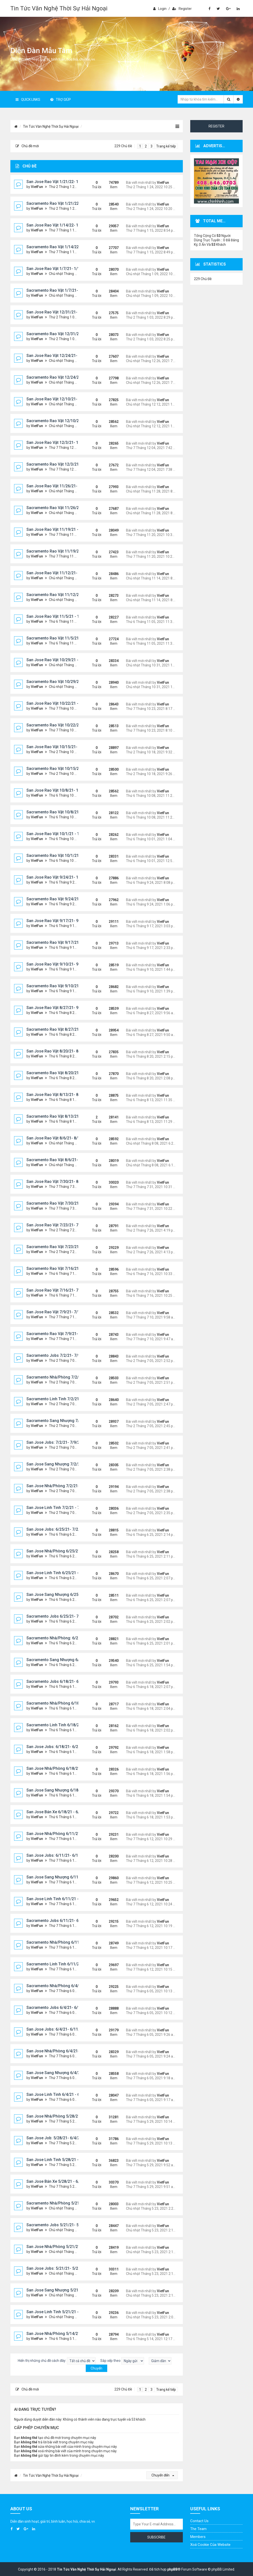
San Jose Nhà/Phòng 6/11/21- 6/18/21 (61, 1833)
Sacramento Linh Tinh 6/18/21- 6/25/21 (62, 1725)
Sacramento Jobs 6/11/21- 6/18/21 (58, 1920)
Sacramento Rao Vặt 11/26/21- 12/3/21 (62, 507)
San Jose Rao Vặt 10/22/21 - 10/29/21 (61, 703)
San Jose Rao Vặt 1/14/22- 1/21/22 (58, 225)
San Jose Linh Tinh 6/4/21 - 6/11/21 (58, 2094)
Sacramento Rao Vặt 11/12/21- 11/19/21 (63, 594)
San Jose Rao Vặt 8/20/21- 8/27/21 (58, 1051)
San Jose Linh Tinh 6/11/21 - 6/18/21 (60, 1898)
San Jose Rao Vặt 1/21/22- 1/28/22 (58, 181)
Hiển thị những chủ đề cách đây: (57, 2361)
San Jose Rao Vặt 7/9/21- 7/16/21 (57, 1312)
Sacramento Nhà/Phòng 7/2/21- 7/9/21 (61, 1377)
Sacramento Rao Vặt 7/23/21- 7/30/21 (60, 1246)
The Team (198, 2529)
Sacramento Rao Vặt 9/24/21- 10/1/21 (60, 899)
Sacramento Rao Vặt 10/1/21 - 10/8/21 (61, 855)
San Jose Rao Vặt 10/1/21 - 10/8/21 (58, 833)
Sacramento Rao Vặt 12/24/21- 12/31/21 (63, 377)
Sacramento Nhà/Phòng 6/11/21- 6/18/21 (64, 1942)
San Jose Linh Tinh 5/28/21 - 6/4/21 (58, 2159)
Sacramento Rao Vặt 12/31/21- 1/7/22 (60, 333)
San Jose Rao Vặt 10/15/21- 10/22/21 (60, 746)
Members (198, 2537)
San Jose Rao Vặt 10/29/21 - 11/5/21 (59, 660)
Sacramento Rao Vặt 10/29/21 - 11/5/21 (62, 681)
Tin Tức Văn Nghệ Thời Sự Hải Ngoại (58, 8)
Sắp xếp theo (122, 2361)
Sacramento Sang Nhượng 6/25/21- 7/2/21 (65, 1659)
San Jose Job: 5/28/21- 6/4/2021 (56, 2138)
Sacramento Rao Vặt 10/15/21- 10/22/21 (63, 768)
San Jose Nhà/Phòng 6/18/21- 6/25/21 (61, 1768)
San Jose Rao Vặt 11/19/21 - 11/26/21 (61, 529)
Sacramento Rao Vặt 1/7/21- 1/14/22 (59, 290)
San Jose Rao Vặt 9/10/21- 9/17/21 (58, 964)
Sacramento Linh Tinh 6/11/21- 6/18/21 (62, 1964)
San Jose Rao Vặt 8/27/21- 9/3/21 (57, 1007)
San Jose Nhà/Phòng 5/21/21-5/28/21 (61, 2246)
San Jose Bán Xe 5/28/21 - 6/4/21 (56, 2181)
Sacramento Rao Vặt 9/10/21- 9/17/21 (60, 986)
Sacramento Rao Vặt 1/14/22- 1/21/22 (60, 247)
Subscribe (156, 2537)
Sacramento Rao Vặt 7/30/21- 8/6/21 (59, 1203)
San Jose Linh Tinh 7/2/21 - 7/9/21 (57, 1507)
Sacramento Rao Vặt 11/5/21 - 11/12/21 (62, 638)
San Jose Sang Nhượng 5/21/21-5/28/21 (63, 2290)
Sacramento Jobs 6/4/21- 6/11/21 (57, 2007)
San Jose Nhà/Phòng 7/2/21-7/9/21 (58, 1486)
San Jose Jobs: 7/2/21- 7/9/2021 (56, 1442)
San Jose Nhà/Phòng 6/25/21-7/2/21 (59, 1551)
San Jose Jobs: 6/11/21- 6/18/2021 (58, 1855)
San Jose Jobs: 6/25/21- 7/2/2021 (57, 1529)
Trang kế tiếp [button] (166, 146)
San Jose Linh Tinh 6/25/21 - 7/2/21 (58, 1572)
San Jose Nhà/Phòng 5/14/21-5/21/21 (61, 2333)
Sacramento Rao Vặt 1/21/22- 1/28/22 (60, 203)
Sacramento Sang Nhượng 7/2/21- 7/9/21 (64, 1420)
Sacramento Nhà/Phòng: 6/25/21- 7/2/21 (63, 1638)
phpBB (172, 2569)
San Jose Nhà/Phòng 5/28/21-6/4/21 (59, 2116)
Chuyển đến (162, 2475)
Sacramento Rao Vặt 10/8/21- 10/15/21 (62, 812)
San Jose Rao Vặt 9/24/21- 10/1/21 (58, 877)
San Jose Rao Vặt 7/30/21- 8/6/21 (57, 1181)
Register (182, 9)
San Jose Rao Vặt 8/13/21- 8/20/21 (58, 1094)
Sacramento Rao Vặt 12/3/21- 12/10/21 (62, 464)
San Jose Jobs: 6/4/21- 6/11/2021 (57, 2029)
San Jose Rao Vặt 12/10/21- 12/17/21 (60, 399)
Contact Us (199, 2521)
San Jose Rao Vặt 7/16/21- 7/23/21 (58, 1290)
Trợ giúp (60, 100)
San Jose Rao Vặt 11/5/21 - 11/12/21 (59, 616)
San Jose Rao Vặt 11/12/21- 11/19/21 (60, 573)
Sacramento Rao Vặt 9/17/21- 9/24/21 (60, 942)
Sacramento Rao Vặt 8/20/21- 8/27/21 (60, 1073)
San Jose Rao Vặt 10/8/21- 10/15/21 (59, 790)
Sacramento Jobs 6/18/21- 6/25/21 (58, 1681)
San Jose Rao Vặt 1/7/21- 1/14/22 (57, 268)
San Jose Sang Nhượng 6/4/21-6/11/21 (62, 2072)
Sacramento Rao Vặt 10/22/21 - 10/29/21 (63, 725)
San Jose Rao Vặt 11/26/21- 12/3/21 (59, 486)
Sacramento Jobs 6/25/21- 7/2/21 (57, 1616)
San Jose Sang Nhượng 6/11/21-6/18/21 (63, 1877)
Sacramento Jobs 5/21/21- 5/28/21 (58, 2225)
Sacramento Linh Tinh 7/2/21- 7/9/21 (59, 1399)
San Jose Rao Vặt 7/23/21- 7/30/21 (58, 1225)
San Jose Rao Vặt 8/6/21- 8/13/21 (57, 1138)
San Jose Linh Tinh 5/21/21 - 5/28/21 (60, 2311)
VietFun (37, 187)
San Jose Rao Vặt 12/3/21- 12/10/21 (59, 442)
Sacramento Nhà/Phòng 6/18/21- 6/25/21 (64, 1703)
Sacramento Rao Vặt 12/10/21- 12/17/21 (63, 420)
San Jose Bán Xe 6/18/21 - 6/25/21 (58, 1812)
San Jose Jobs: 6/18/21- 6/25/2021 (58, 1746)
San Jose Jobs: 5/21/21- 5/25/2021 (58, 2268)
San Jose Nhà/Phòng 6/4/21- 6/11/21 (60, 2051)
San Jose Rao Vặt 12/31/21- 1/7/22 (58, 312)
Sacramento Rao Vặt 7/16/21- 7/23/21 (60, 1268)
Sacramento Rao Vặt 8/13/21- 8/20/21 (60, 1116)
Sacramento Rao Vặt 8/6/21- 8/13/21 (59, 1159)
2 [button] (146, 146)
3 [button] (151, 146)
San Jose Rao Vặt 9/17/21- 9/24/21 (58, 920)
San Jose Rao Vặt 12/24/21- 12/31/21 (60, 355)
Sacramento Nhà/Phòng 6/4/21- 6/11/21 (63, 1985)
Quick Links (28, 100)
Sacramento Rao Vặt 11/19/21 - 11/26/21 (63, 551)
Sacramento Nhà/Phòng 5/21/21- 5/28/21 (64, 2203)
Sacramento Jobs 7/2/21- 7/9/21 (56, 1355)
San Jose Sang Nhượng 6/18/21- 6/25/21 (63, 1790)
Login (160, 9)
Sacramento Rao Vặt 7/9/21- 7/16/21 (59, 1333)
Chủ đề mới (27, 146)
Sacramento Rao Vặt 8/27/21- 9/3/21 (59, 1029)
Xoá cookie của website (210, 2544)
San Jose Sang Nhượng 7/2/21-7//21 (59, 1464)
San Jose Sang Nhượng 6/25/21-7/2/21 (62, 1594)
